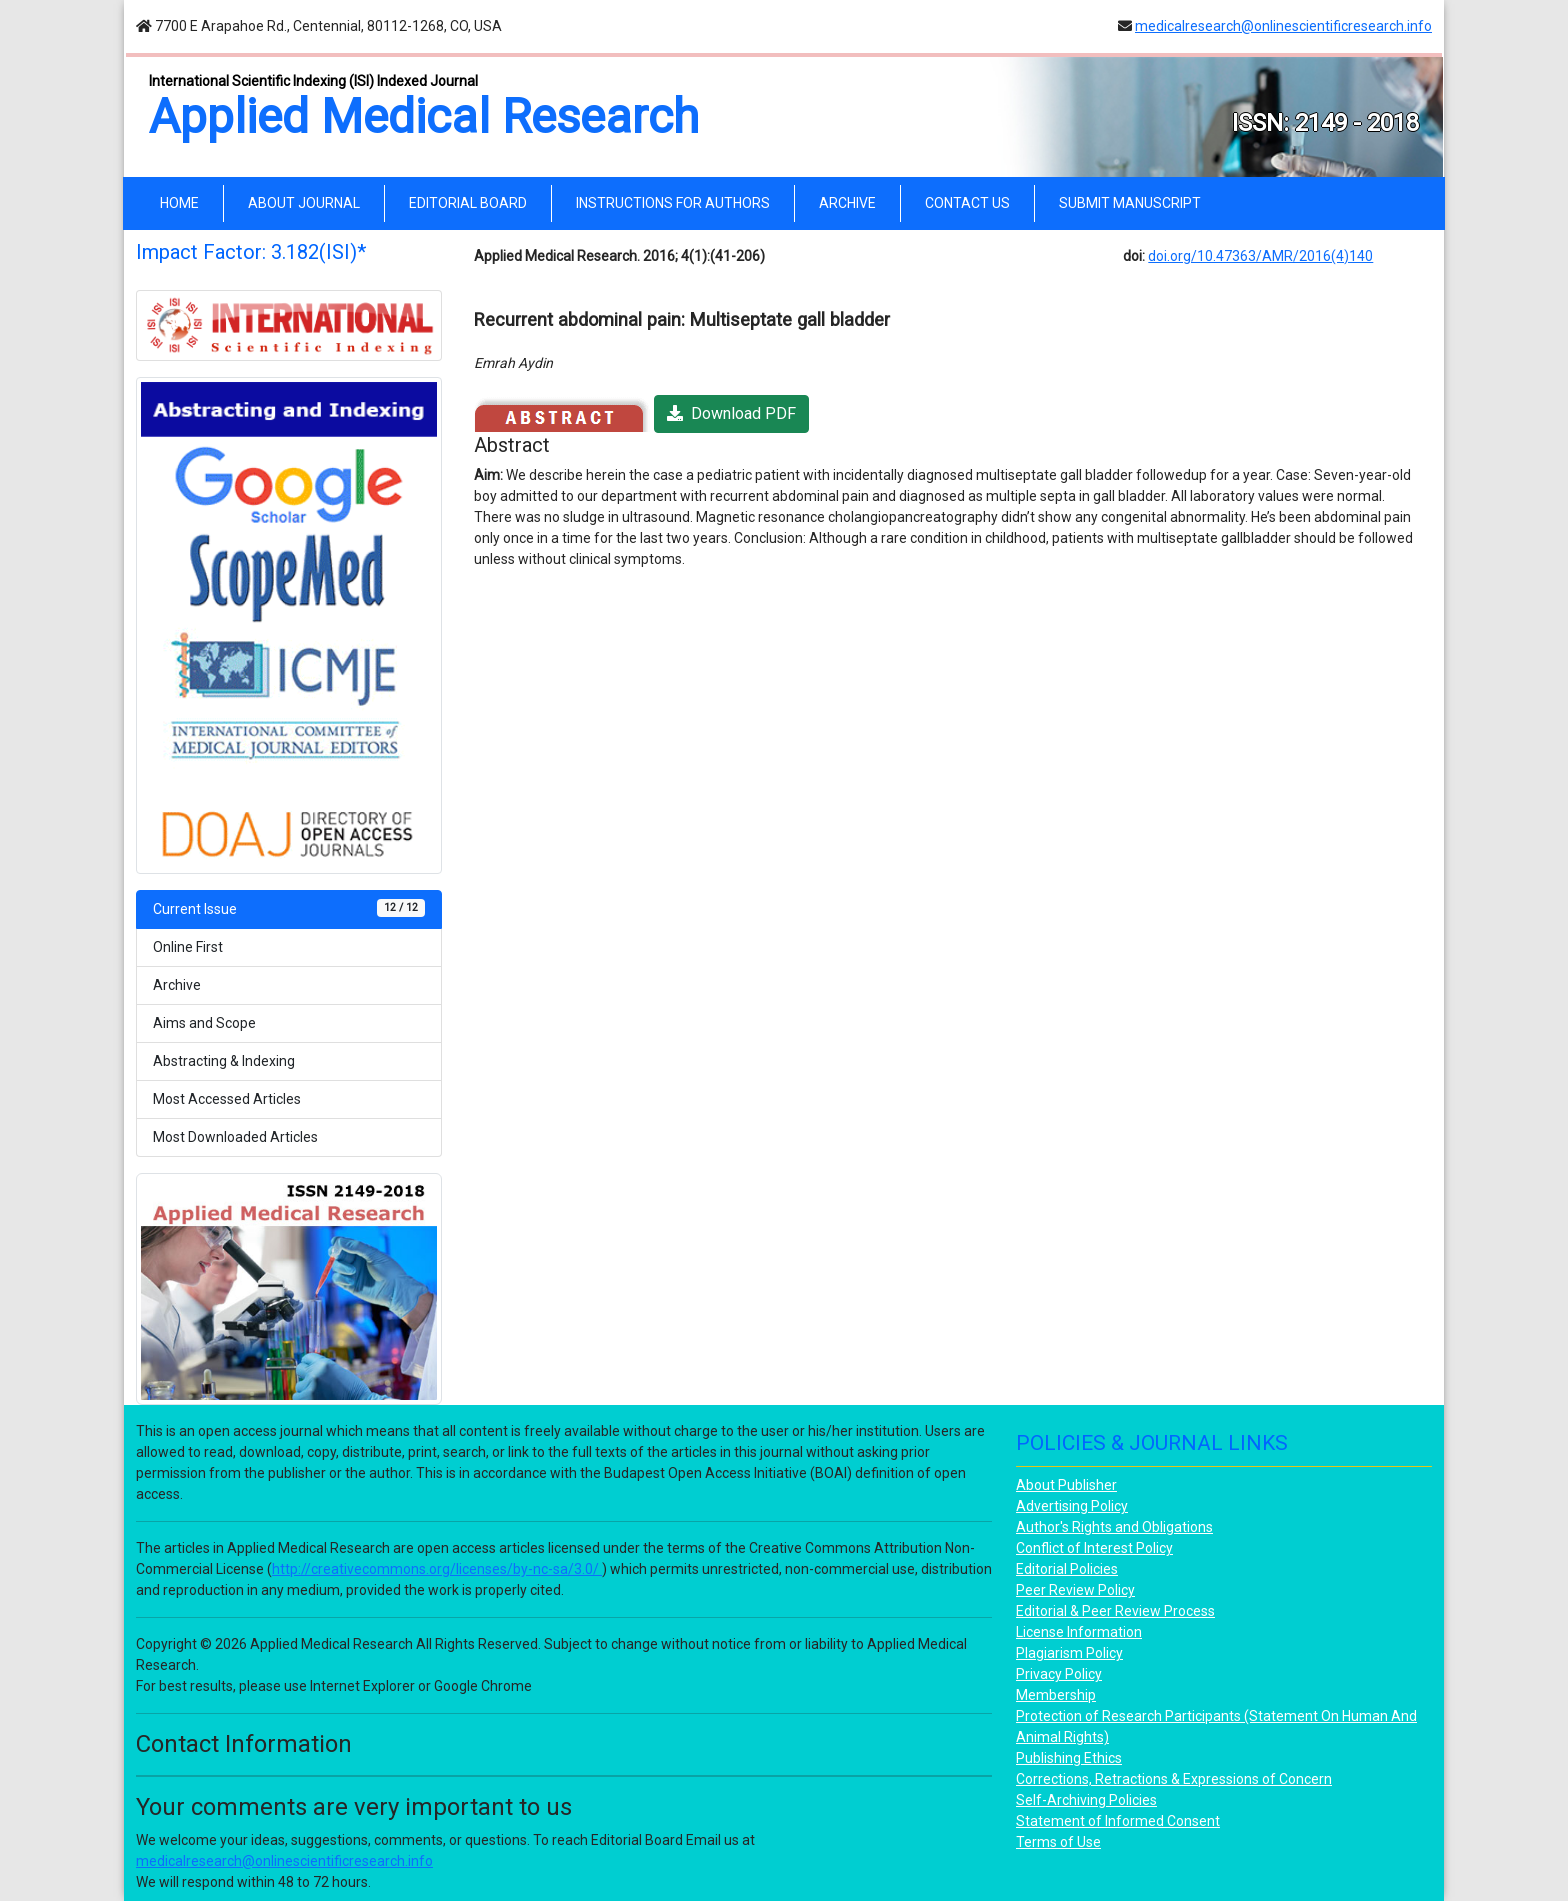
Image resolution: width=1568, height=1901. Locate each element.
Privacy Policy (1059, 1674)
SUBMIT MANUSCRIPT (1130, 203)
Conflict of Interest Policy (1094, 1548)
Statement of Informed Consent (1118, 1821)
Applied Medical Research (424, 116)
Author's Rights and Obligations (1114, 1527)
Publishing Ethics (1069, 1758)
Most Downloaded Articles (235, 1137)
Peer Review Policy (1075, 1590)
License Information (1079, 1632)
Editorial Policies (1067, 1569)
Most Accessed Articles (227, 1099)
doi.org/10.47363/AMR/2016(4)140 (1260, 256)
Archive (177, 985)
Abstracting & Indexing (224, 1061)
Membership (1056, 1695)
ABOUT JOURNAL (304, 203)
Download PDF (731, 413)
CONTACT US (967, 203)
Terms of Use (1058, 1842)
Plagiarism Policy (1069, 1653)
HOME (183, 201)
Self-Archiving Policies (1086, 1800)
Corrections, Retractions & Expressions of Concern (1174, 1779)
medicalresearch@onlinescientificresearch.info (1283, 26)
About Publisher (1066, 1485)
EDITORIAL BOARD (468, 203)
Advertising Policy (1072, 1506)
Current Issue (289, 908)
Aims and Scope (204, 1023)
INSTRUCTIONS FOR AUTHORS (673, 203)
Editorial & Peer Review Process (1115, 1611)
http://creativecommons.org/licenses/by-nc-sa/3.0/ (437, 1569)
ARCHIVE (847, 203)
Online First (188, 947)
